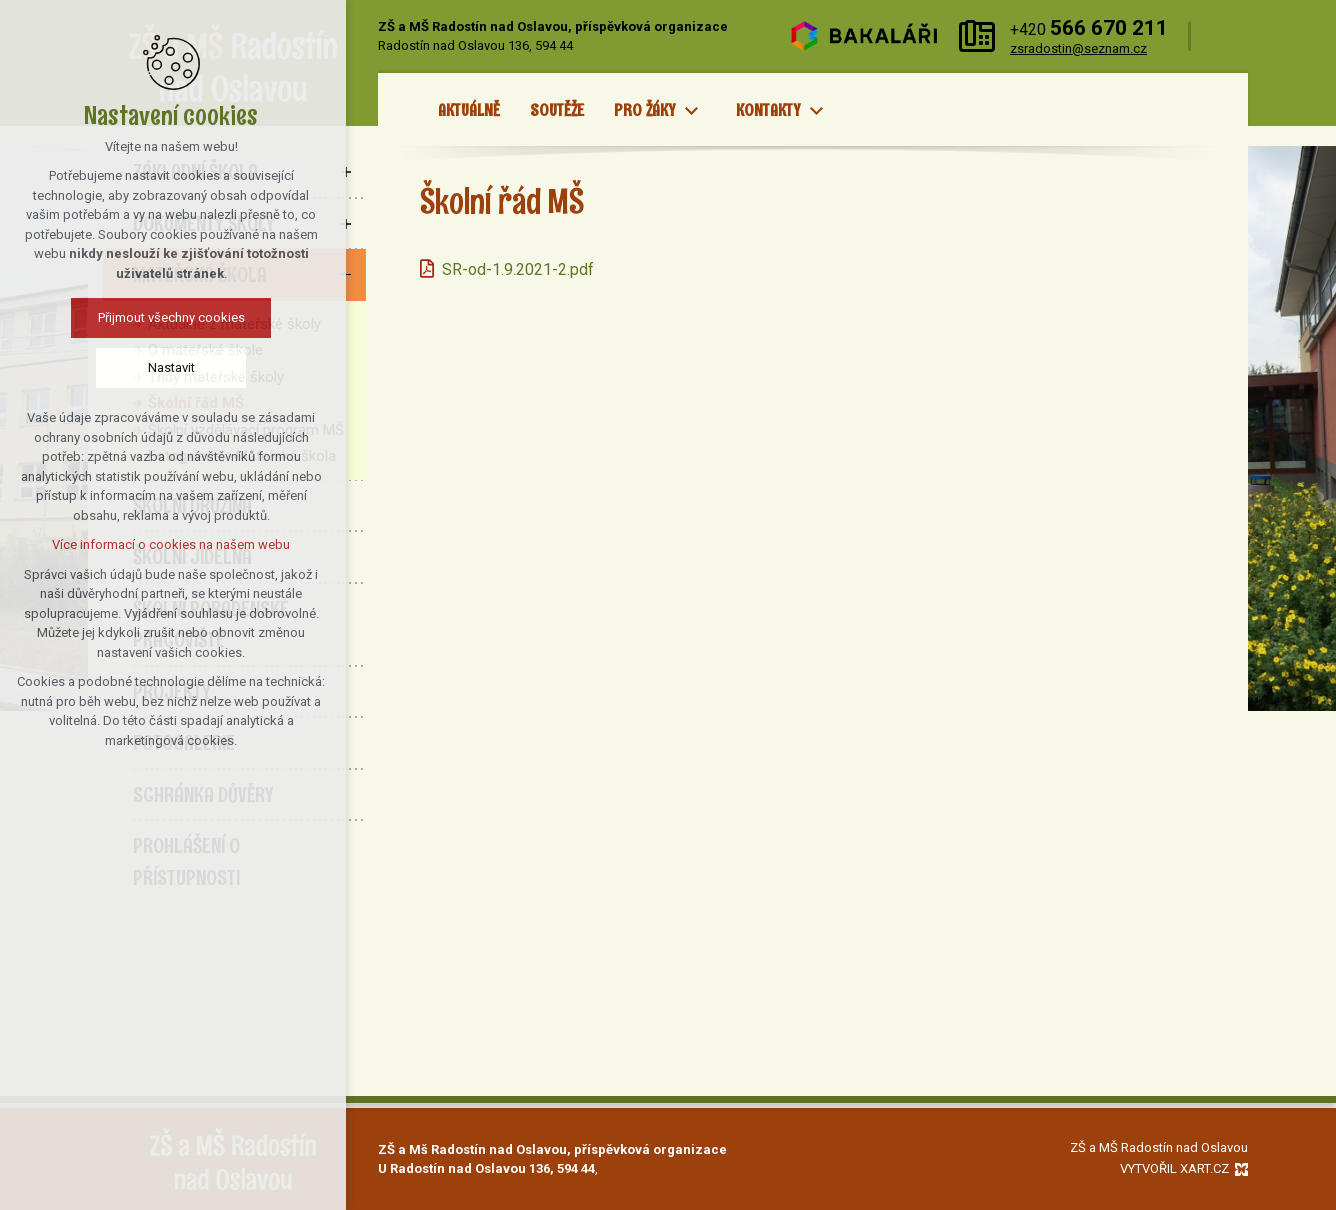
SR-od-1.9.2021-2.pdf (518, 269)
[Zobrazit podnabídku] (691, 111)
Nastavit (97, 367)
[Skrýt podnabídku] (346, 275)
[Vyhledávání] (1224, 36)
